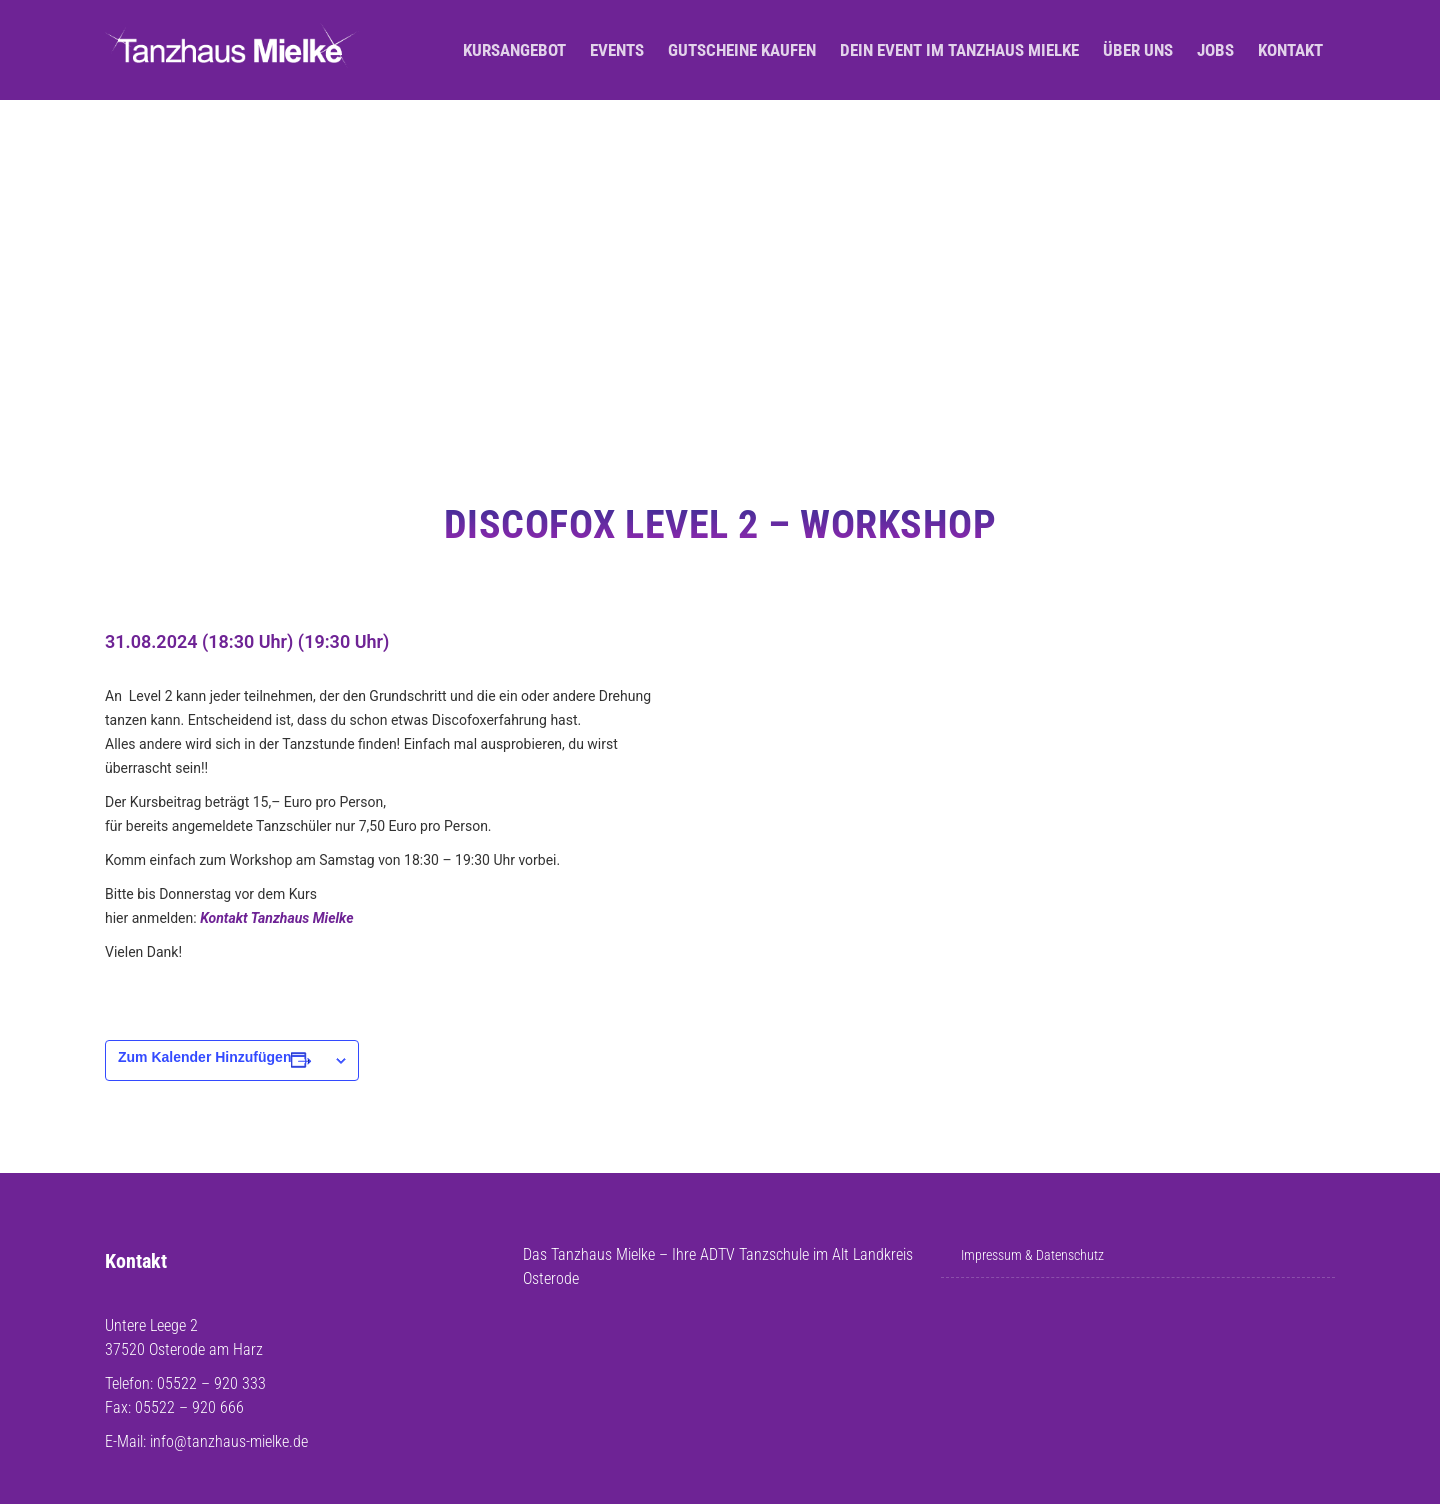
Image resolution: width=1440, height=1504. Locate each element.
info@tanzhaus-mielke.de (229, 1441)
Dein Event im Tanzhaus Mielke (959, 50)
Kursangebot (514, 50)
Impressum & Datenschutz (1032, 1255)
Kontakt (1290, 50)
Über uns (1138, 50)
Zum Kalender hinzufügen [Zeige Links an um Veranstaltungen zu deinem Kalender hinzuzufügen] (204, 1057)
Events (617, 50)
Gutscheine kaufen (742, 50)
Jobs (1215, 50)
